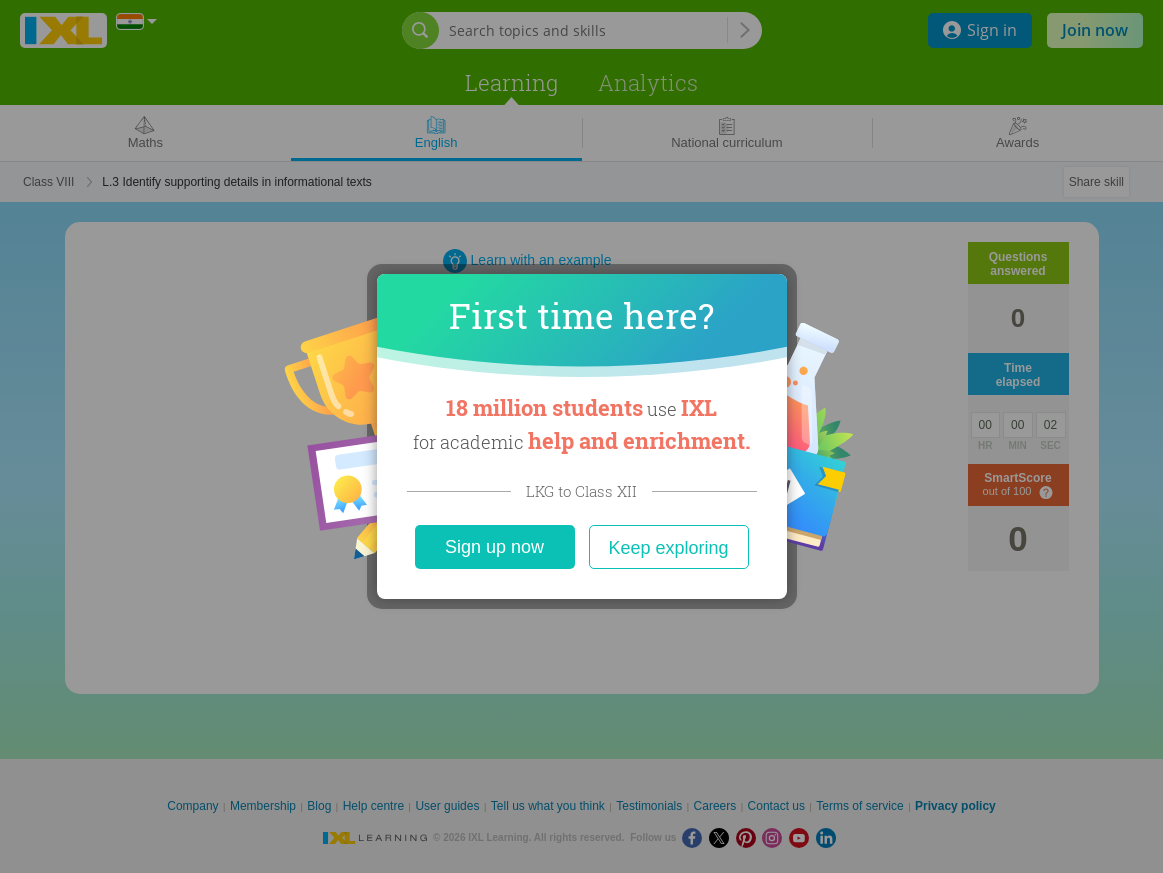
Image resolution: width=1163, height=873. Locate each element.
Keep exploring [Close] (668, 548)
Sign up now (494, 547)
